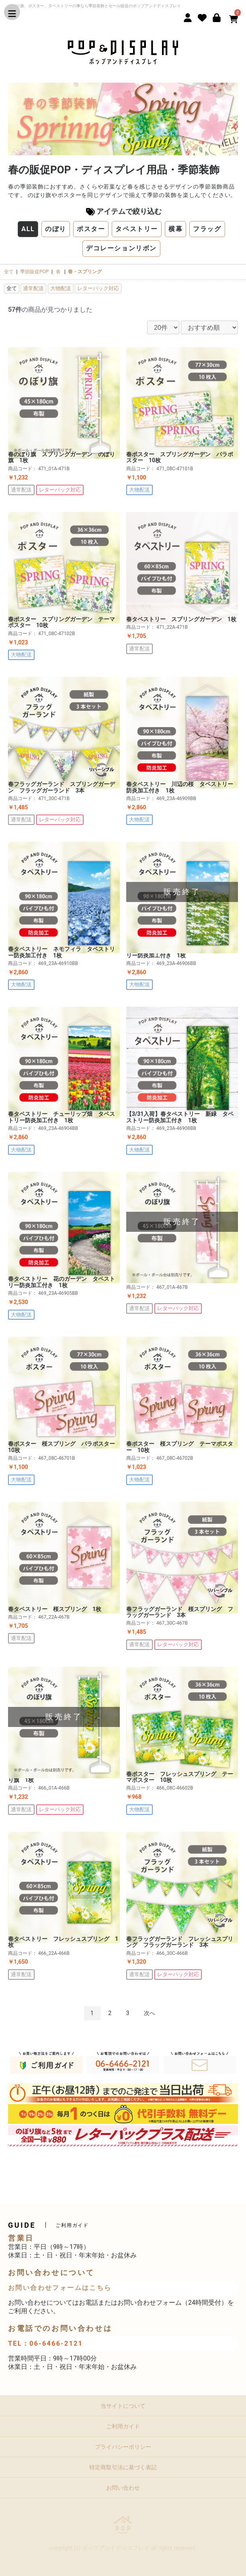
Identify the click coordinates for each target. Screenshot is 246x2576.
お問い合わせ (123, 2488)
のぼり (55, 229)
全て (9, 271)
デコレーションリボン (121, 248)
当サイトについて (123, 2406)
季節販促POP (34, 271)
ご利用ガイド (123, 2426)
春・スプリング (85, 271)
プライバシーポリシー (123, 2447)
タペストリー (136, 229)
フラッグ (207, 229)
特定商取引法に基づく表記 (123, 2467)
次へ (149, 2013)
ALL (28, 229)
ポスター (91, 229)
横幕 (175, 229)
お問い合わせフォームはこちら (60, 2288)
